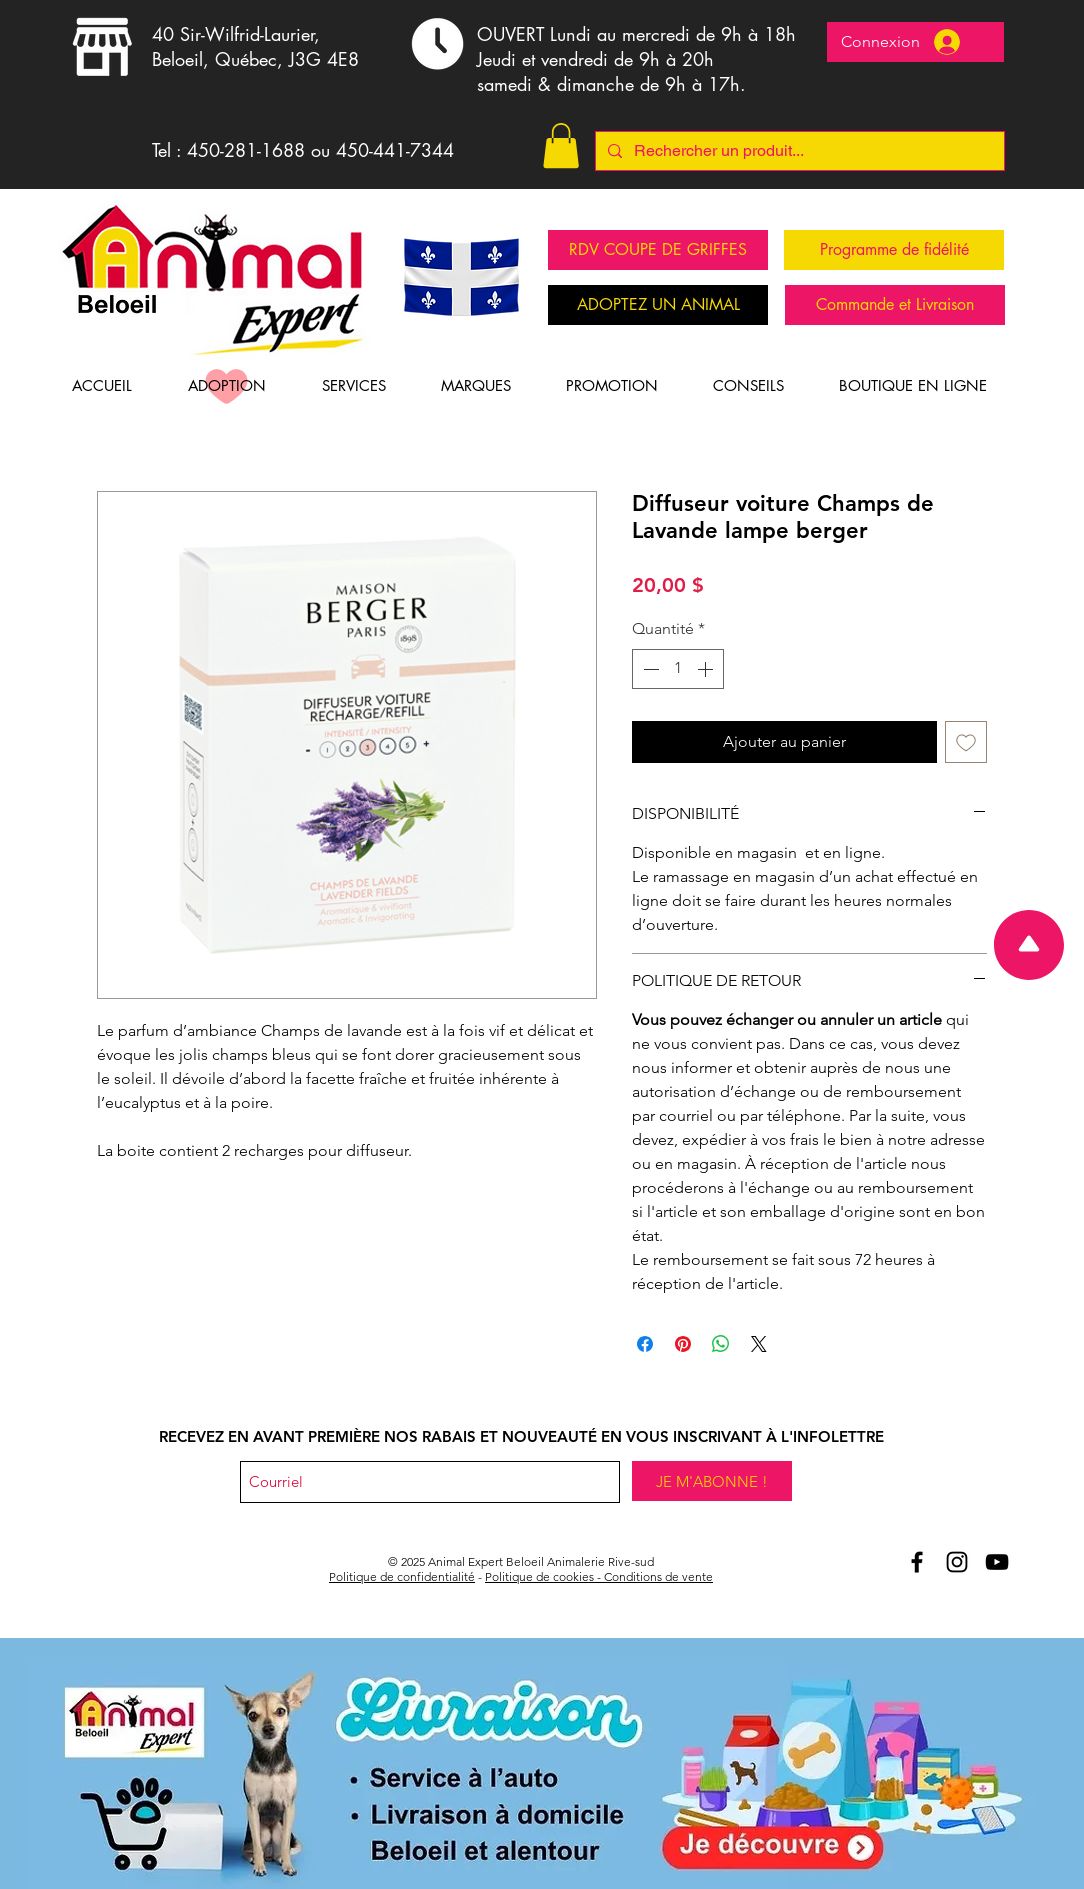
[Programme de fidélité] (894, 250)
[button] (561, 145)
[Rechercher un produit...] (798, 151)
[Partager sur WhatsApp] (721, 1344)
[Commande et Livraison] (895, 305)
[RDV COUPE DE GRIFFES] (658, 250)
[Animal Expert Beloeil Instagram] (957, 1562)
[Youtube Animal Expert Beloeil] (997, 1562)
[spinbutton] (678, 669)
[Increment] (707, 669)
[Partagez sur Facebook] (645, 1344)
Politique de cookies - (544, 1576)
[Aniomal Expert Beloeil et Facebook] (917, 1562)
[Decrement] (649, 669)
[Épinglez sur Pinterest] (683, 1344)
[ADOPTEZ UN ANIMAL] (658, 305)
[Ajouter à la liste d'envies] (966, 742)
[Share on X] (759, 1344)
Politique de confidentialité (402, 1576)
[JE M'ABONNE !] (712, 1481)
